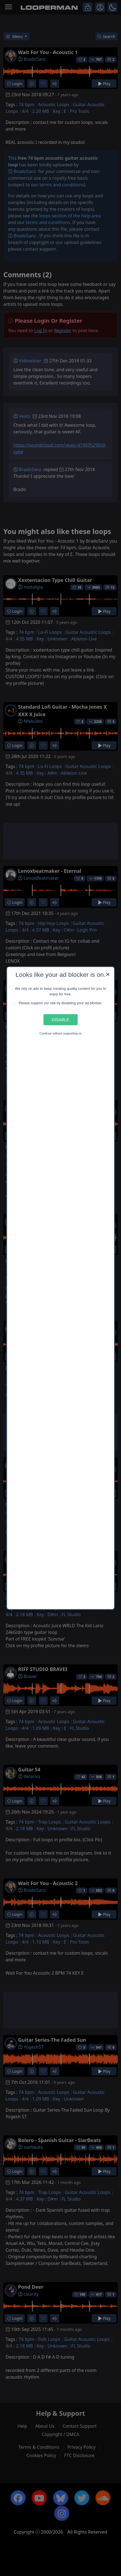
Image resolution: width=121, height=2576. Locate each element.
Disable (60, 1019)
